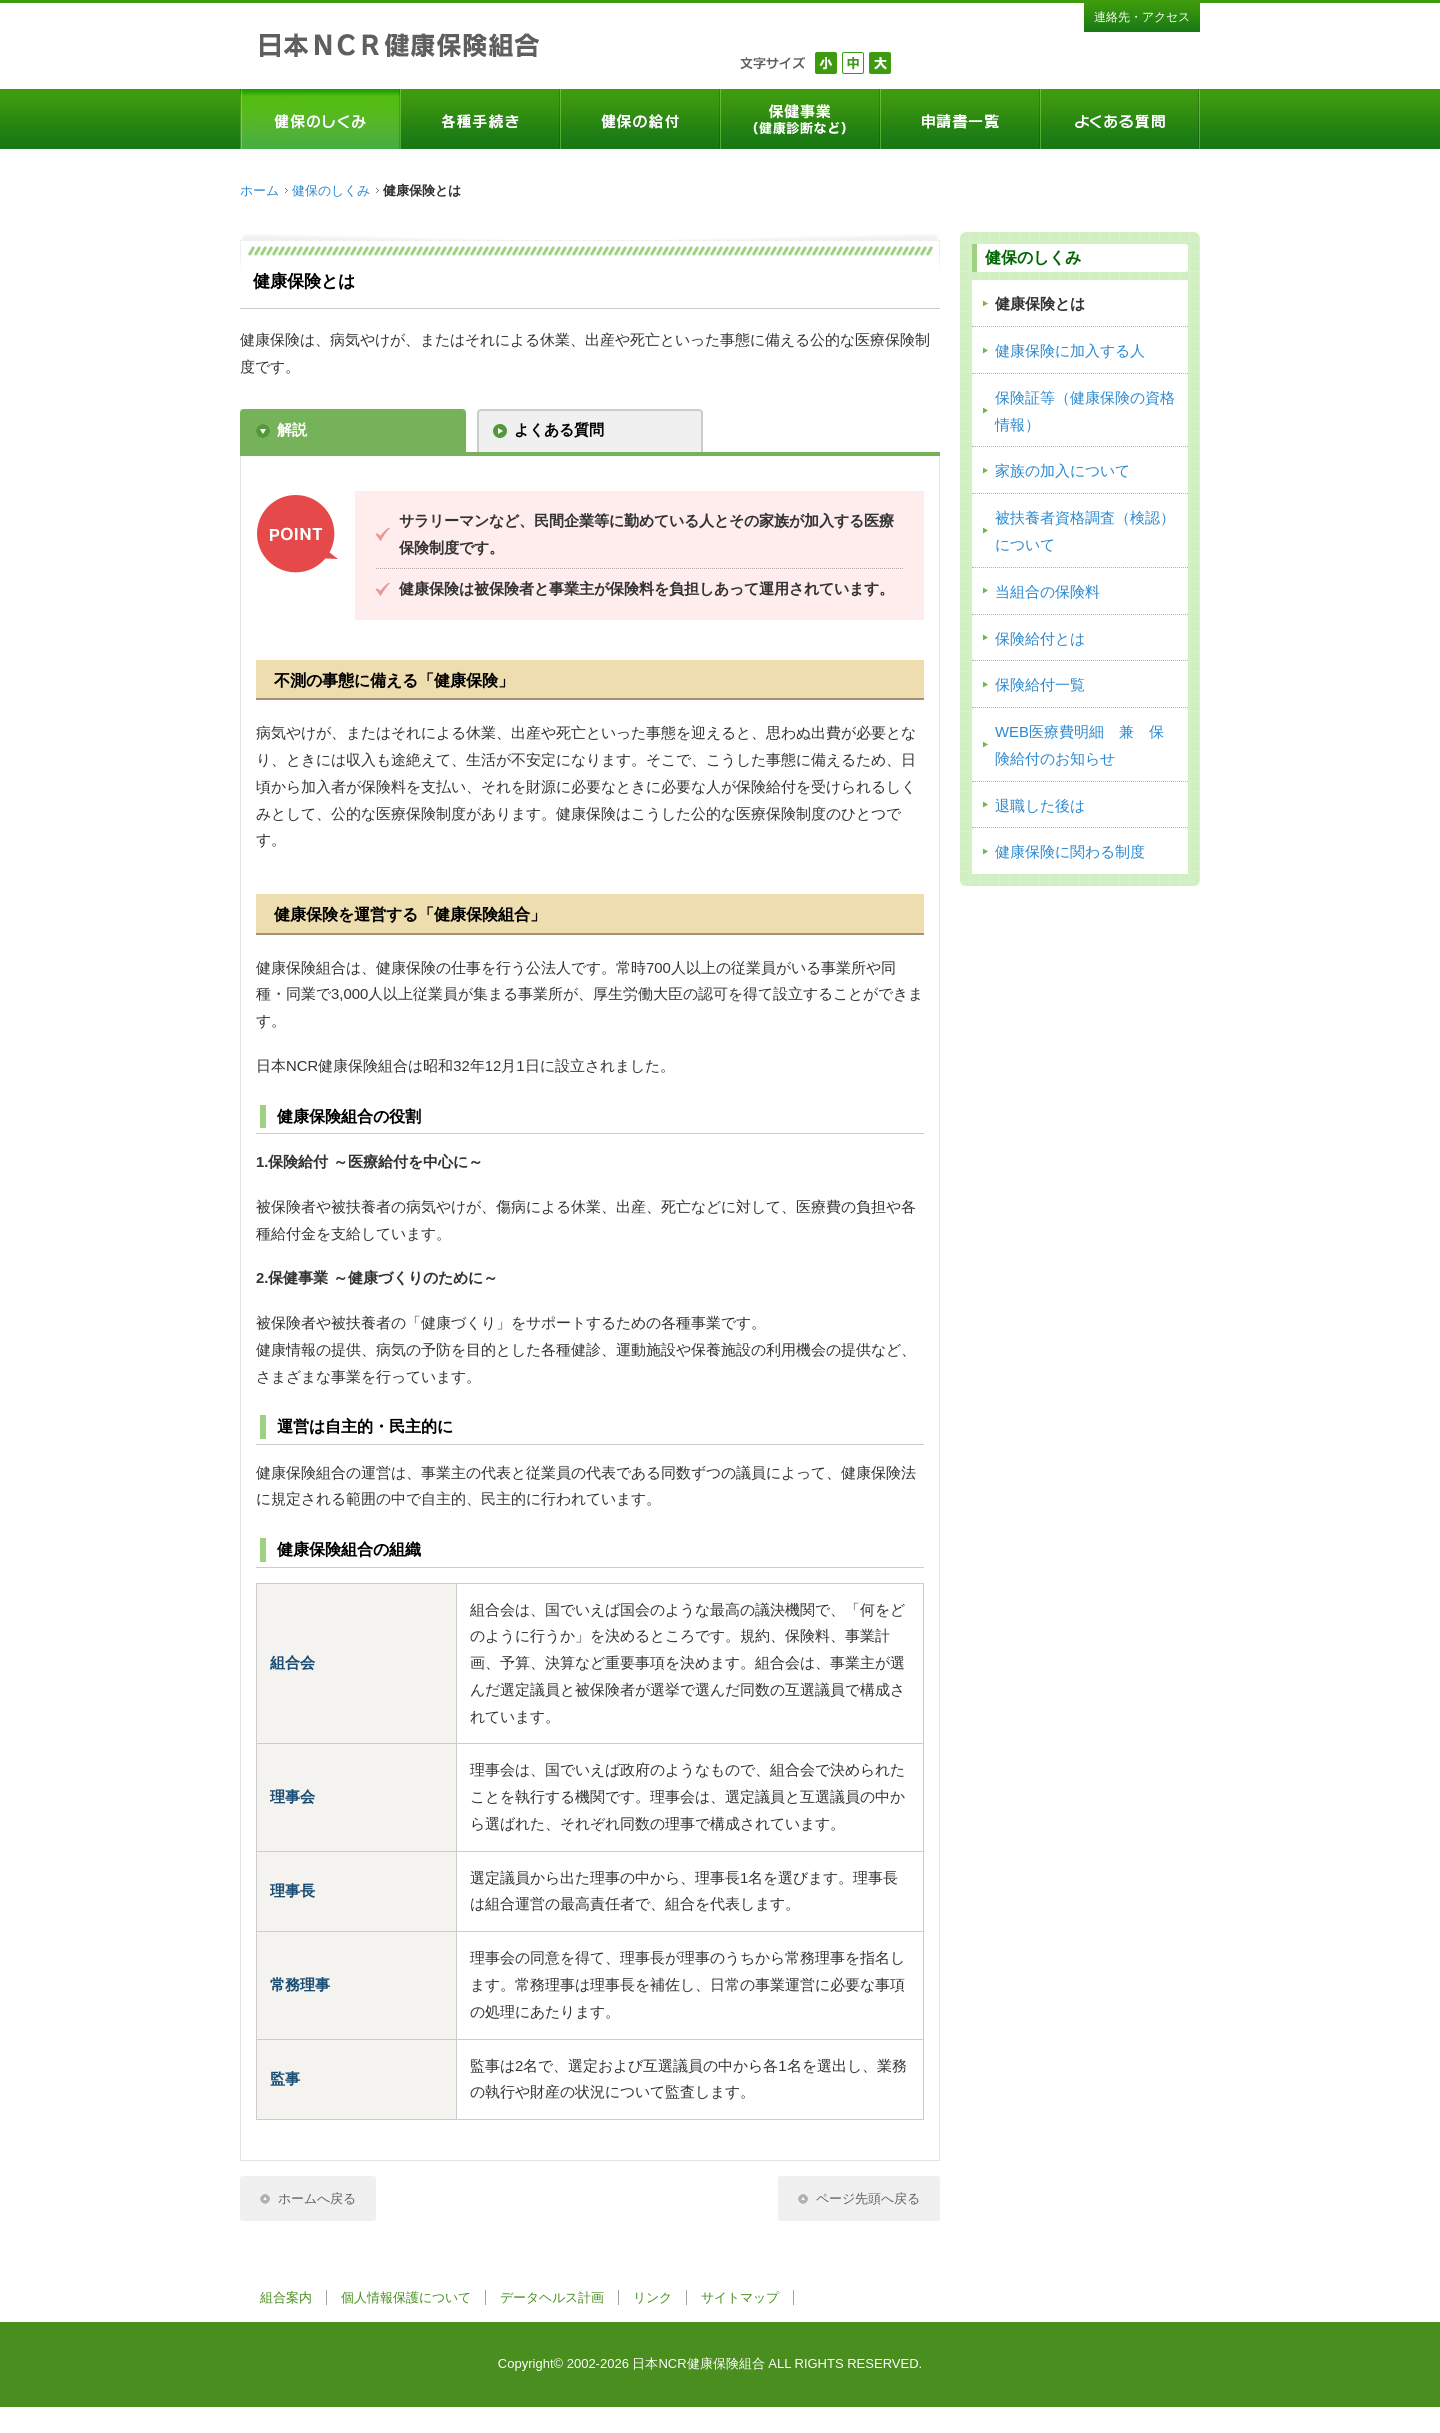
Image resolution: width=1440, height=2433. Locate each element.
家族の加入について (1062, 471)
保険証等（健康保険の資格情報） (1085, 411)
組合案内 (286, 2297)
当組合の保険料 (1047, 592)
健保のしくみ (331, 190)
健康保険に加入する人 (1070, 351)
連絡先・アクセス (1142, 17)
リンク (652, 2297)
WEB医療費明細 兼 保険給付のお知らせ (1079, 745)
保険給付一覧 (1040, 685)
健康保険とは (1040, 304)
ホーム (259, 190)
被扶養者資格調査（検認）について (1085, 531)
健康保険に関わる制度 (1070, 852)
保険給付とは (1040, 639)
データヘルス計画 (552, 2297)
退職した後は (1040, 806)
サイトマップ (740, 2297)
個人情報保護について (406, 2297)
